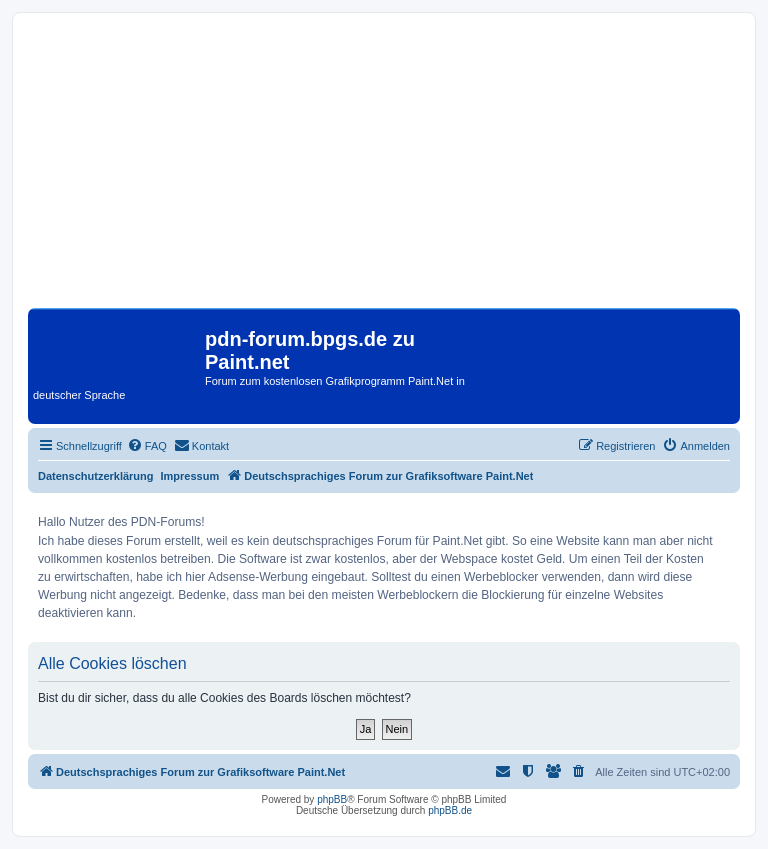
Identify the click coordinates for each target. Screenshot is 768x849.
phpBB (332, 799)
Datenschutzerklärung (96, 476)
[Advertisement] (384, 168)
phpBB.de (450, 810)
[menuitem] (147, 446)
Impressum (190, 476)
